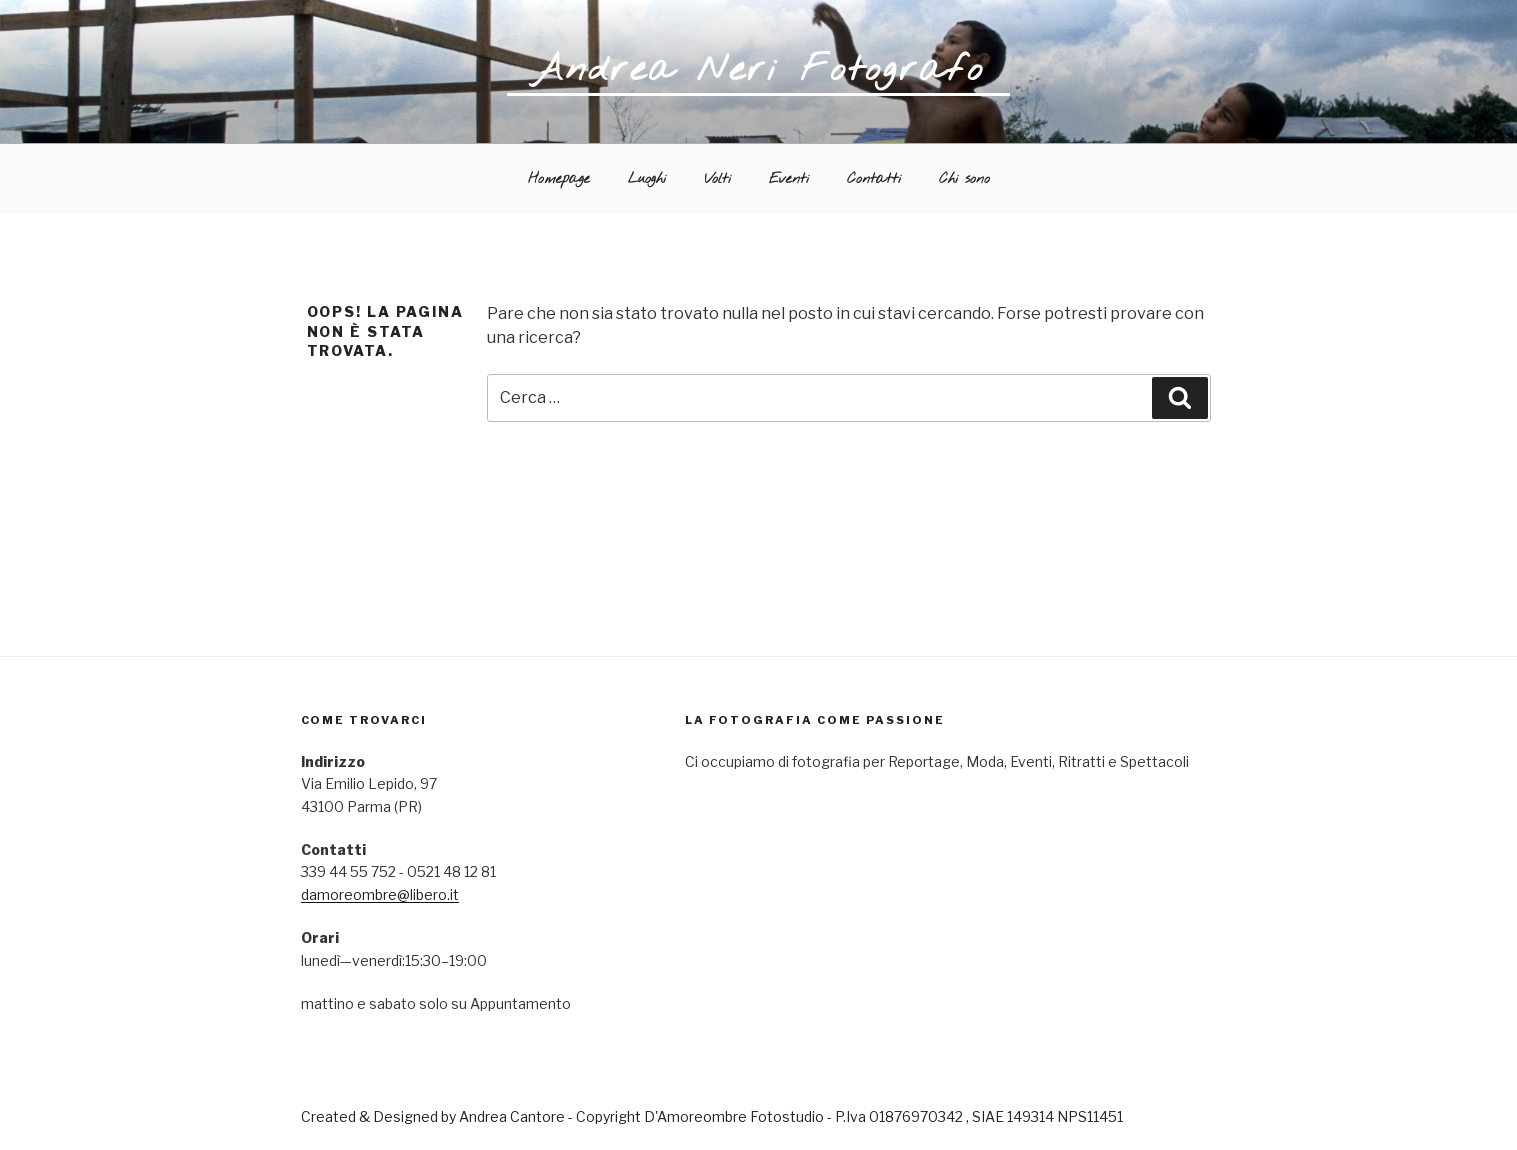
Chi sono (964, 179)
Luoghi (647, 179)
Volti (717, 179)
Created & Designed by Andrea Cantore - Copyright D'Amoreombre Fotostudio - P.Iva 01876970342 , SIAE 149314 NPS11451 (712, 1116)
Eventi (789, 179)
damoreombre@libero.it (380, 894)
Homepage (559, 179)
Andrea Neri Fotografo (758, 70)
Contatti (874, 179)
